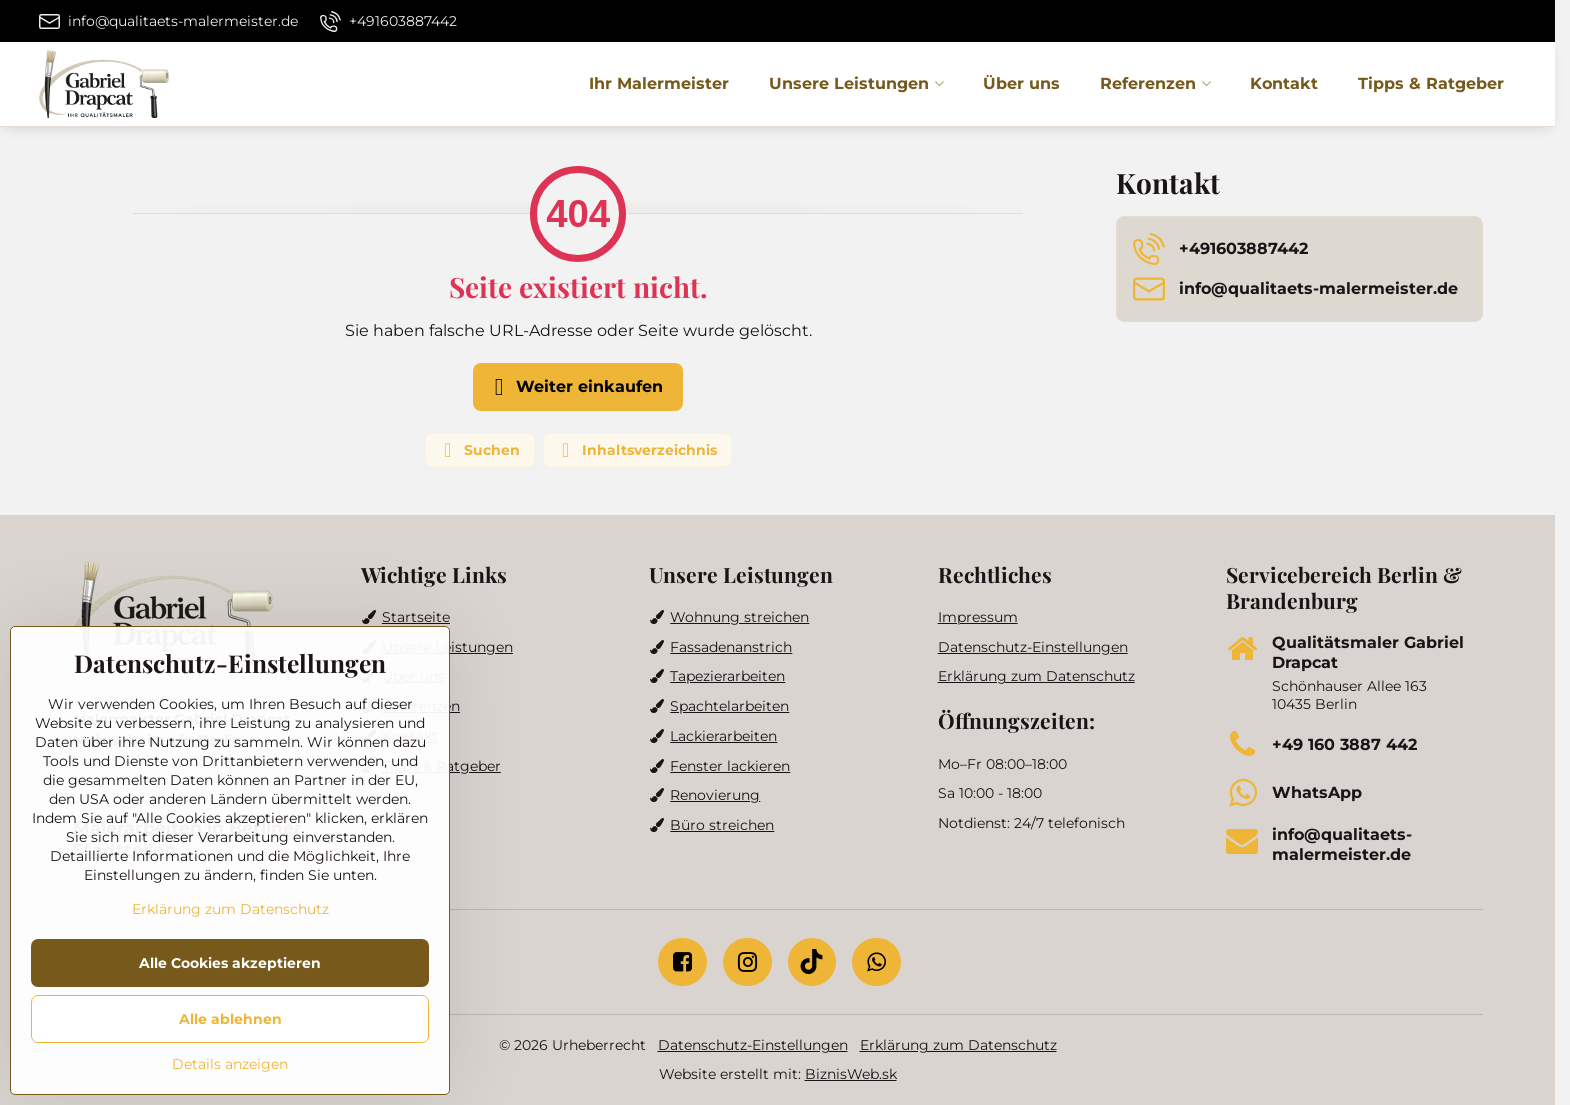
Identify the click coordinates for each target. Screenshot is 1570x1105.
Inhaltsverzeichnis (636, 450)
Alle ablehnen (230, 1019)
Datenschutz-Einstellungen (753, 1045)
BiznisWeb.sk (851, 1074)
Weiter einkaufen (575, 387)
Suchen (479, 450)
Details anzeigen (230, 1064)
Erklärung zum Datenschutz (958, 1045)
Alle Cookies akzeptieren (230, 963)
